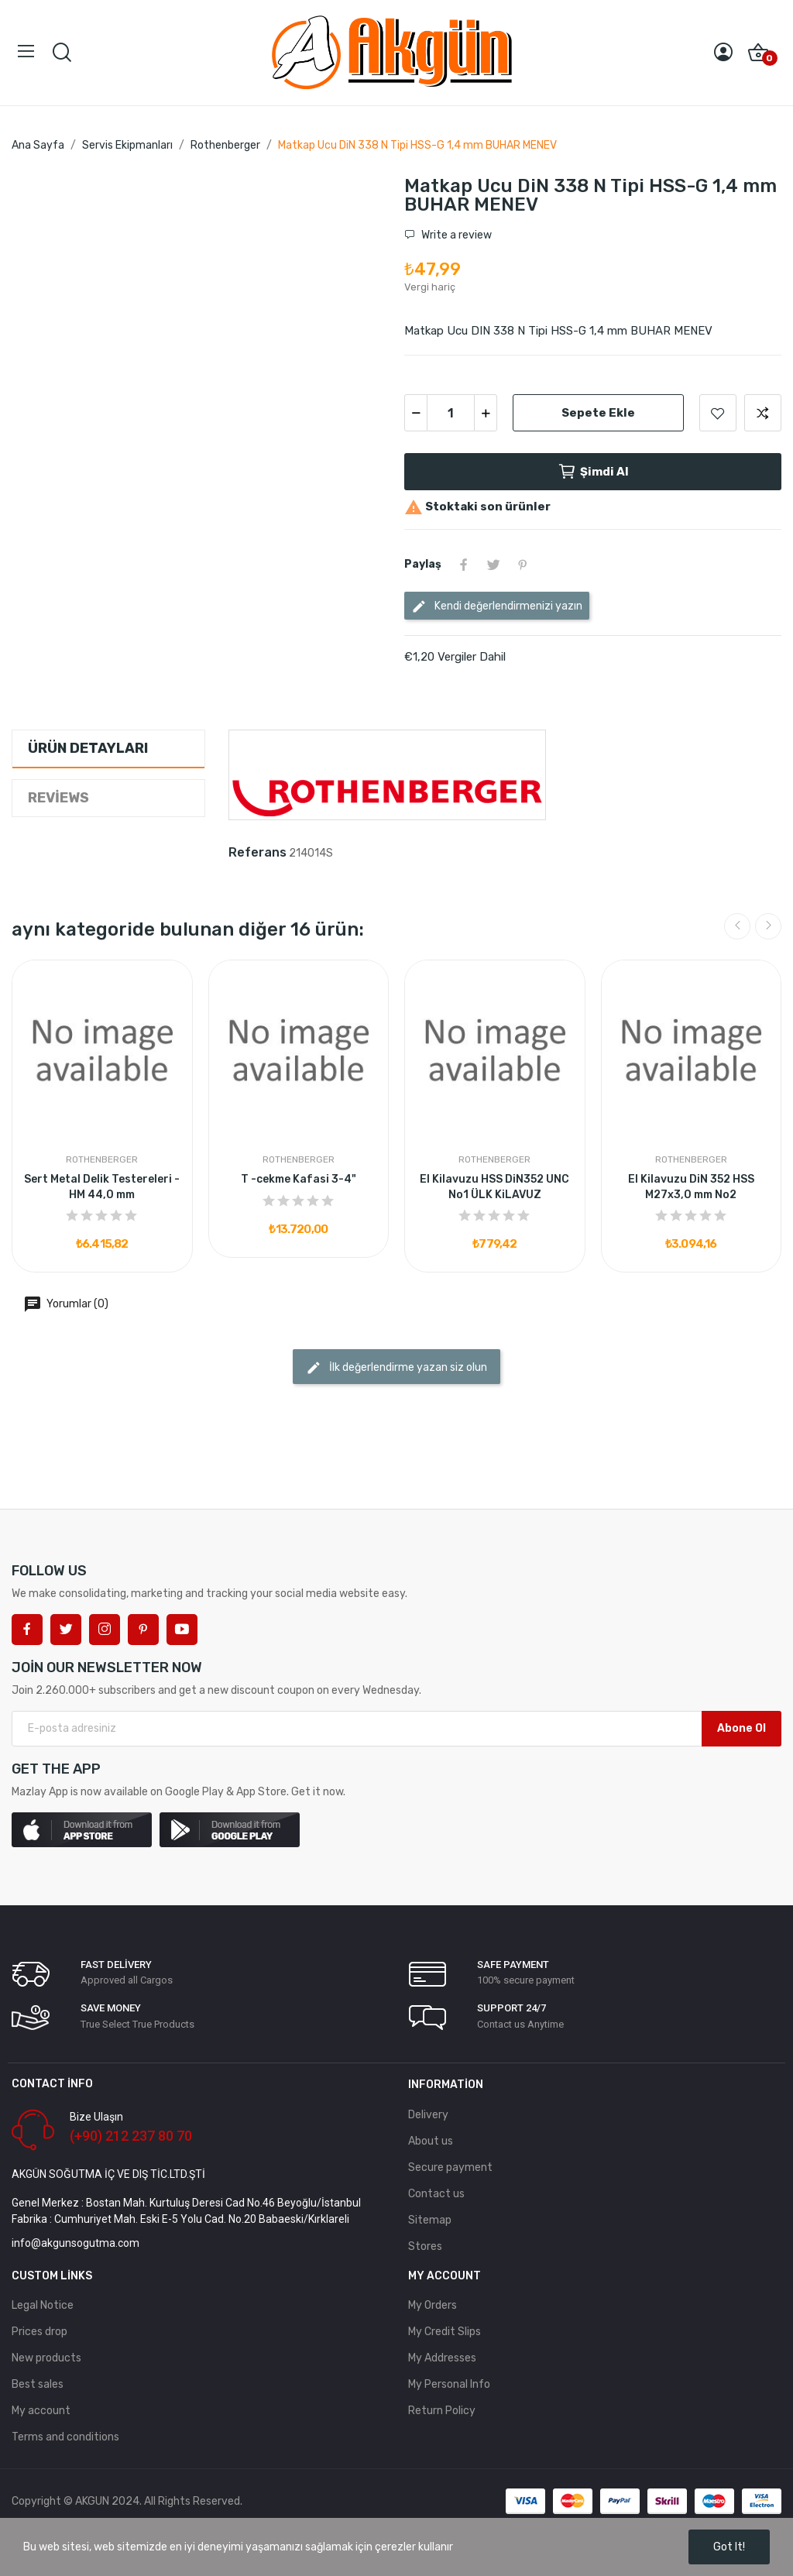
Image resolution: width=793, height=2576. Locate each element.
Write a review (455, 235)
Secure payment (450, 2167)
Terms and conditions (65, 2437)
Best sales (38, 2384)
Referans (257, 852)
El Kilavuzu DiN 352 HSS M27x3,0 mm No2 (691, 1187)
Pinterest (522, 564)
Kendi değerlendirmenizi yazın (496, 606)
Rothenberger (102, 1159)
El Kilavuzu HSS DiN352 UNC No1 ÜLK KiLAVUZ (494, 1187)
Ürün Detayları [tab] (88, 748)
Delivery (428, 2114)
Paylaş (464, 564)
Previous (737, 926)
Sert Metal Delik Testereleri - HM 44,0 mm (102, 1187)
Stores (425, 2246)
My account (41, 2410)
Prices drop (39, 2331)
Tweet (493, 564)
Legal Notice (43, 2305)
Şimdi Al (593, 471)
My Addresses (442, 2358)
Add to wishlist (718, 413)
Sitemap (429, 2220)
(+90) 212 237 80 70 (131, 2136)
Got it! (729, 2547)
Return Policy (441, 2410)
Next (768, 926)
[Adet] (450, 412)
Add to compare (763, 413)
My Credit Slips (444, 2331)
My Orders (432, 2305)
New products (46, 2358)
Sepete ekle (598, 413)
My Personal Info (449, 2384)
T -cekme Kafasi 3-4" (298, 1179)
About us (430, 2141)
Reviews (58, 797)
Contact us (436, 2193)
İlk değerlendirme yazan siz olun (396, 1368)
